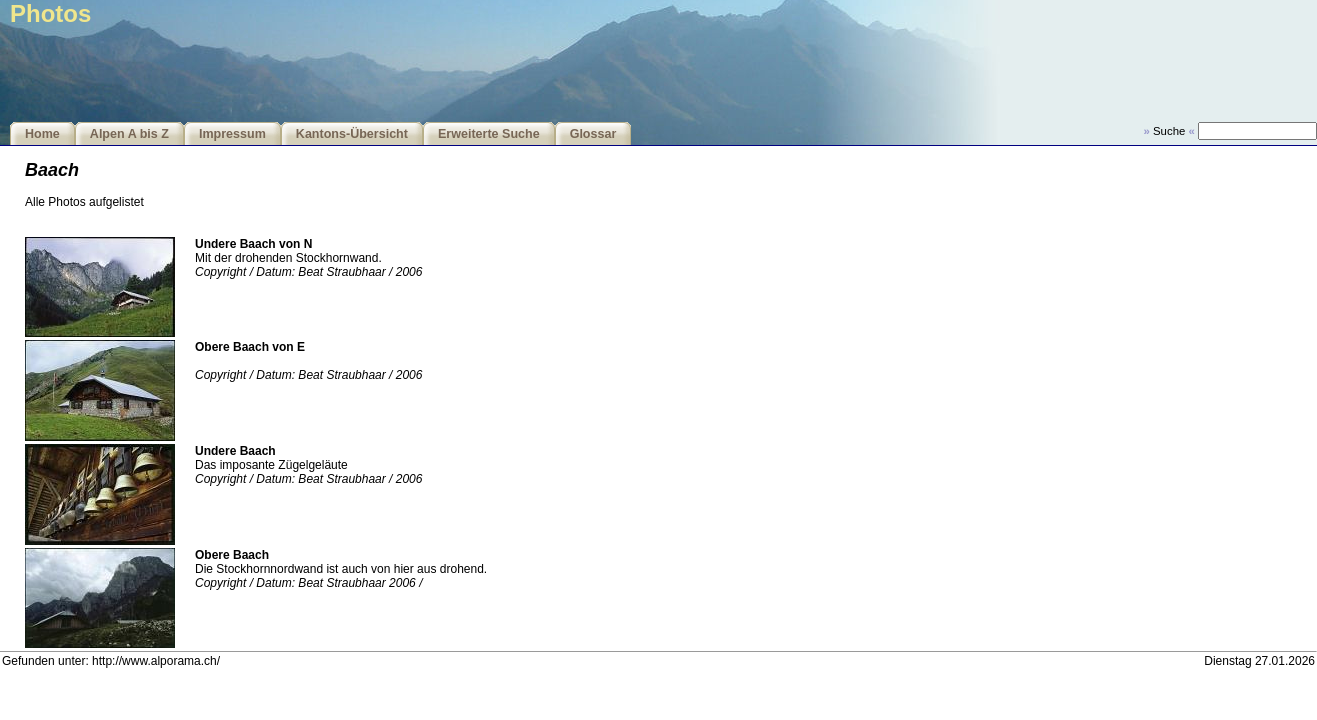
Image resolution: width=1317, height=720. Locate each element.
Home (42, 134)
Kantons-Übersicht (352, 134)
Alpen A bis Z (129, 134)
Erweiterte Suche (489, 134)
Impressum (232, 134)
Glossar (593, 134)
